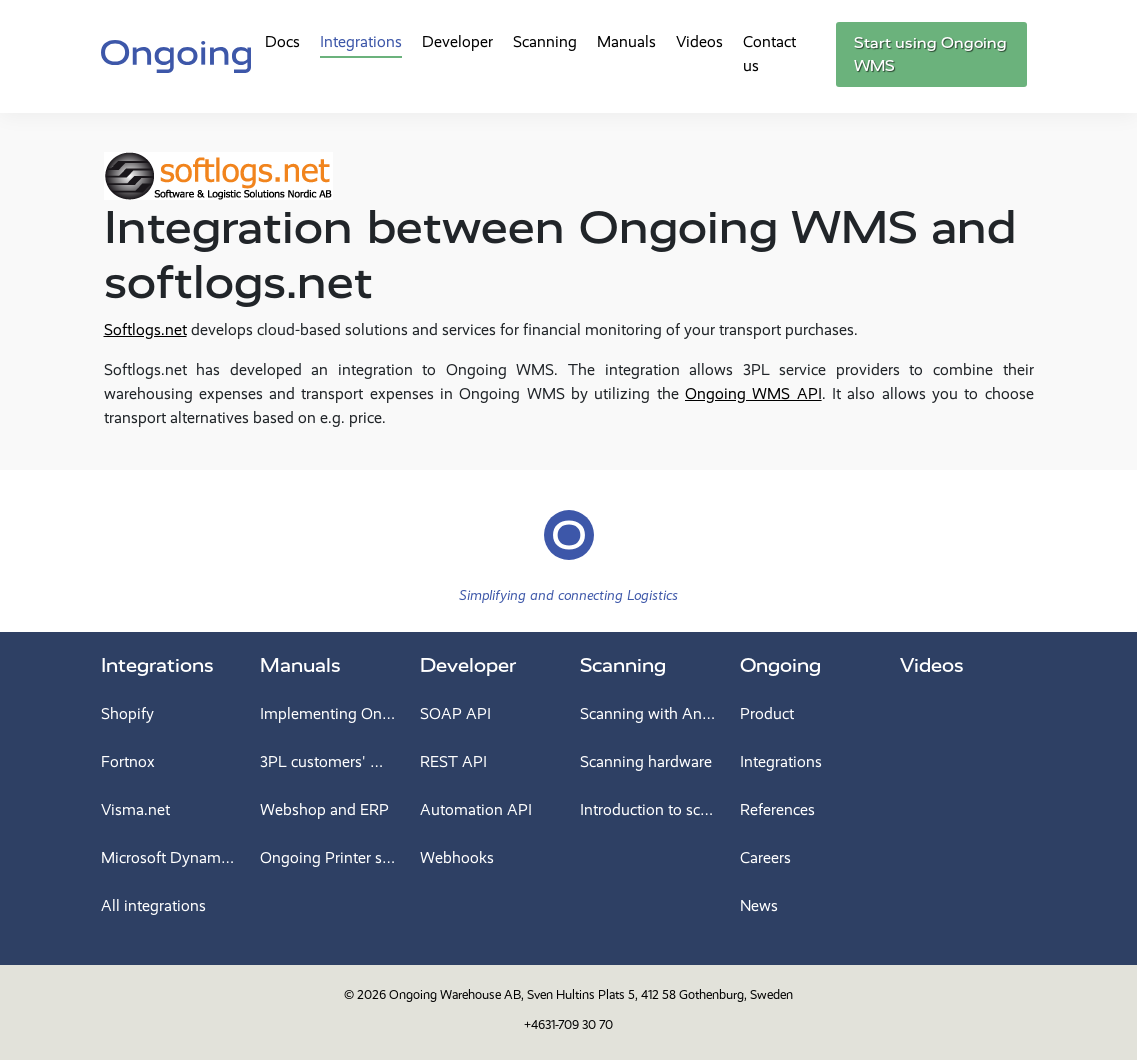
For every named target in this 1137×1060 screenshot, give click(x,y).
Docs (282, 41)
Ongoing (780, 665)
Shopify (127, 713)
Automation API (476, 809)
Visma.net (135, 809)
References (777, 809)
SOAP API (455, 713)
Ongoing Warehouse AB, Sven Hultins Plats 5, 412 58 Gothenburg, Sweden (591, 994)
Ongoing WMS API (753, 393)
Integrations (361, 41)
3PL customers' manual (328, 761)
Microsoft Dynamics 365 (169, 857)
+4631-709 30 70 (568, 1024)
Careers (765, 857)
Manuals (626, 41)
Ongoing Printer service (328, 857)
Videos (699, 41)
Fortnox (128, 761)
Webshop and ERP (324, 809)
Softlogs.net (145, 329)
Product (767, 713)
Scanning (545, 41)
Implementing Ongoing (328, 713)
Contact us (769, 53)
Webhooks (457, 857)
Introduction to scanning (648, 809)
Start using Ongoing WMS (930, 54)
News (759, 905)
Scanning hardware (646, 761)
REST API (453, 761)
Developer (457, 41)
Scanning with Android (648, 713)
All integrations (153, 905)
